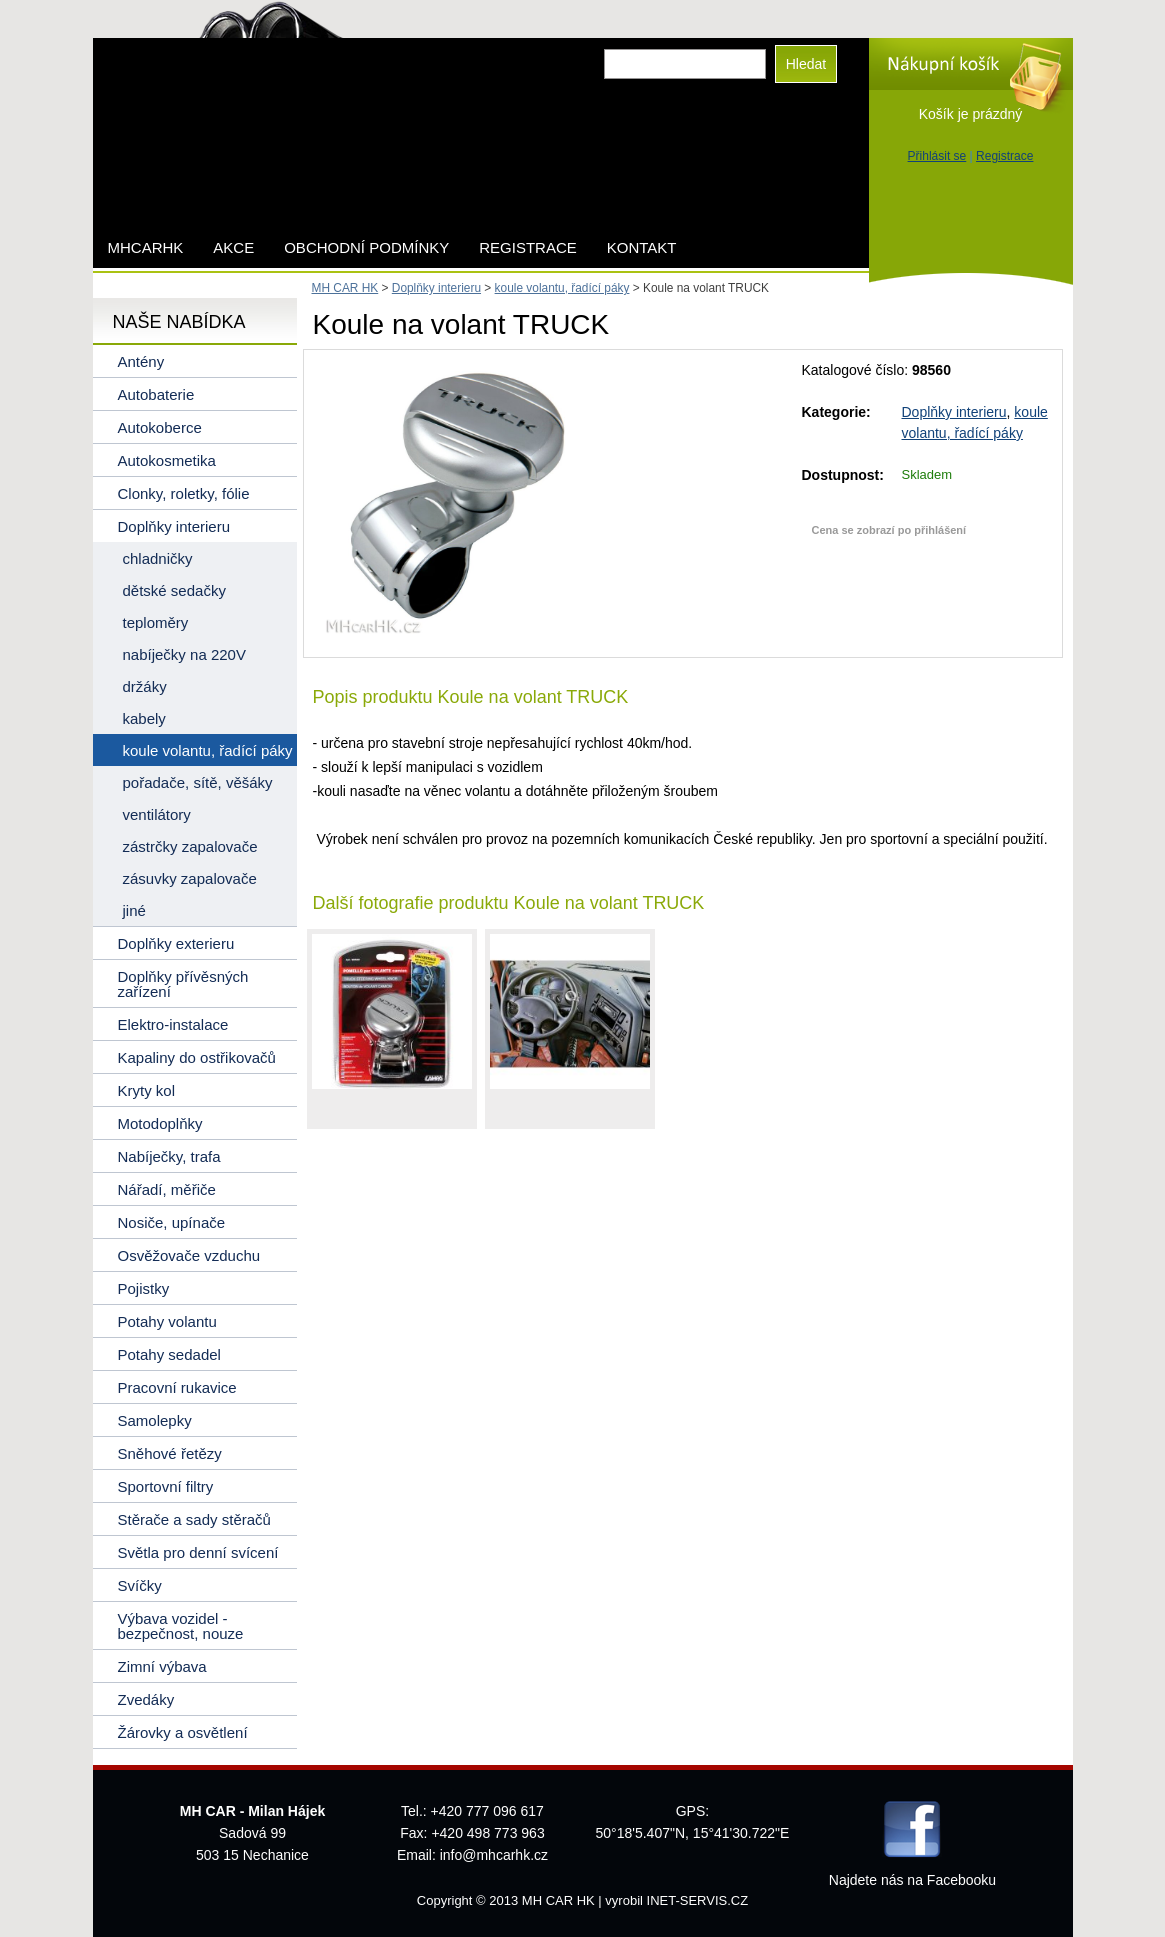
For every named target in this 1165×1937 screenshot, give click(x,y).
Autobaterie (156, 394)
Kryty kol (147, 1090)
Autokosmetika (167, 460)
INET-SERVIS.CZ (698, 1900)
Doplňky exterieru (176, 943)
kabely (144, 718)
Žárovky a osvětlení (183, 1732)
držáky (145, 686)
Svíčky (140, 1585)
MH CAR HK (345, 288)
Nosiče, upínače (172, 1222)
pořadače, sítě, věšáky (198, 782)
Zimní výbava (162, 1666)
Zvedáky (146, 1699)
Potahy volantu (167, 1321)
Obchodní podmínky (366, 247)
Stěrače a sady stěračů (194, 1519)
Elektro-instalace (173, 1024)
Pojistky (144, 1288)
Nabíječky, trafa (169, 1156)
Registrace (1004, 156)
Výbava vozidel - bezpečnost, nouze (181, 1626)
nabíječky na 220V (184, 654)
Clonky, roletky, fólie (184, 493)
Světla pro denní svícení (198, 1552)
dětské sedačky (174, 590)
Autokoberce (160, 427)
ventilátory (157, 814)
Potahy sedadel (169, 1354)
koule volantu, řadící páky (562, 288)
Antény (141, 361)
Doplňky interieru (954, 412)
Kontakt (642, 247)
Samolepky (155, 1420)
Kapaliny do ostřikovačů (197, 1057)
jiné (134, 910)
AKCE (233, 247)
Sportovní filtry (166, 1486)
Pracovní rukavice (177, 1387)
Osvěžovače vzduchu (189, 1255)
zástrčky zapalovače (190, 846)
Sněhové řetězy (170, 1453)
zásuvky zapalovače (190, 878)
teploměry (156, 622)
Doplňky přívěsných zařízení (183, 984)
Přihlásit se (937, 156)
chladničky (158, 558)
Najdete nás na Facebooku (912, 1880)
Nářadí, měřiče (167, 1189)
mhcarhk (146, 247)
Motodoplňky (160, 1123)
